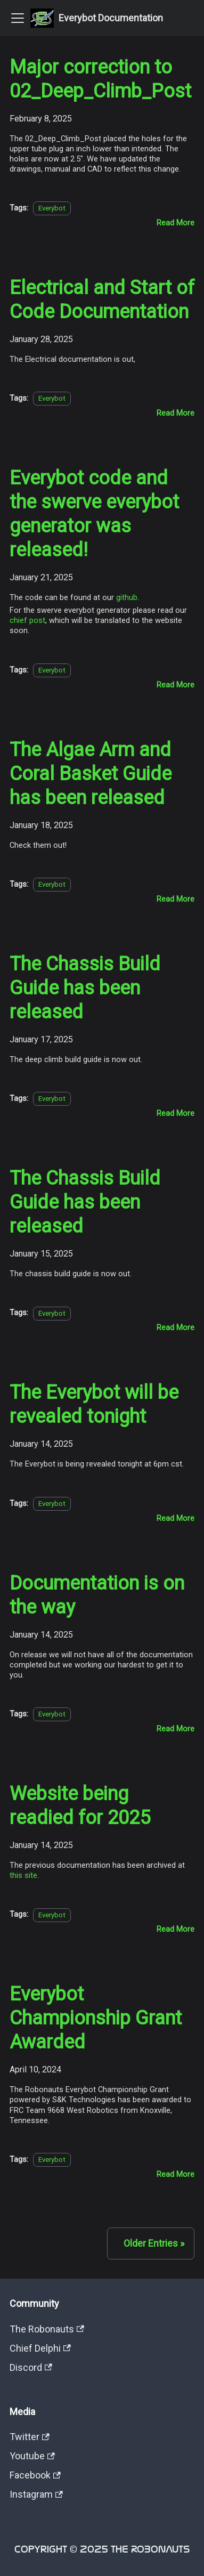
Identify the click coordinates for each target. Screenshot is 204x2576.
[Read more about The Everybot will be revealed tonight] (175, 1518)
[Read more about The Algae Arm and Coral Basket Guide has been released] (175, 899)
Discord (31, 2367)
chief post (27, 620)
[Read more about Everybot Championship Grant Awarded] (175, 2174)
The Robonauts (47, 2329)
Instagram (36, 2494)
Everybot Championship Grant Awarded (96, 2018)
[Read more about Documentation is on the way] (175, 1728)
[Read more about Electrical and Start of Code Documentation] (175, 413)
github (126, 597)
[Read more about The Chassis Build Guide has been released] (175, 1113)
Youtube (32, 2455)
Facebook (35, 2475)
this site (23, 1875)
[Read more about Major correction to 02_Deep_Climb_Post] (175, 223)
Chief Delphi (40, 2348)
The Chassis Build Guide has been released (85, 988)
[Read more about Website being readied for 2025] (175, 1929)
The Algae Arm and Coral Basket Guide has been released (91, 774)
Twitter (30, 2436)
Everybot (52, 208)
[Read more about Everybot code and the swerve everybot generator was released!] (175, 685)
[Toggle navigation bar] (18, 18)
